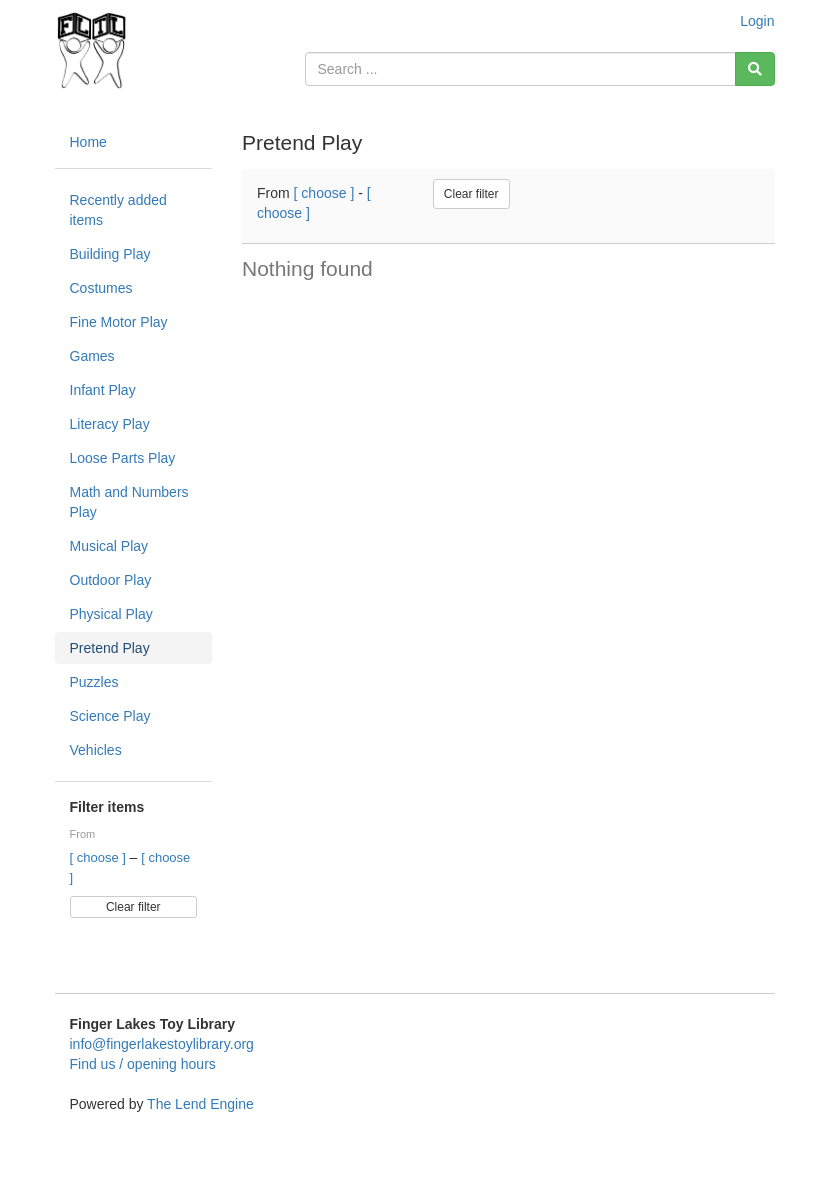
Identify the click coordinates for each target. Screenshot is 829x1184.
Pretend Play (110, 648)
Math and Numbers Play (129, 502)
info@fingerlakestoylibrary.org (162, 1044)
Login (757, 21)
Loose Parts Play (123, 458)
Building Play (110, 254)
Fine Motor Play (119, 322)
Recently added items (118, 210)
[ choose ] (100, 857)
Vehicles (96, 750)
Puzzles (94, 682)
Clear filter (133, 907)
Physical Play (111, 614)
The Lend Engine (200, 1104)
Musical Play (109, 546)
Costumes (101, 288)
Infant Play (103, 390)
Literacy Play (110, 424)
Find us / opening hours (143, 1064)
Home (88, 142)
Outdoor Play (111, 580)
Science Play (110, 716)
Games (92, 356)
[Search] (755, 69)
